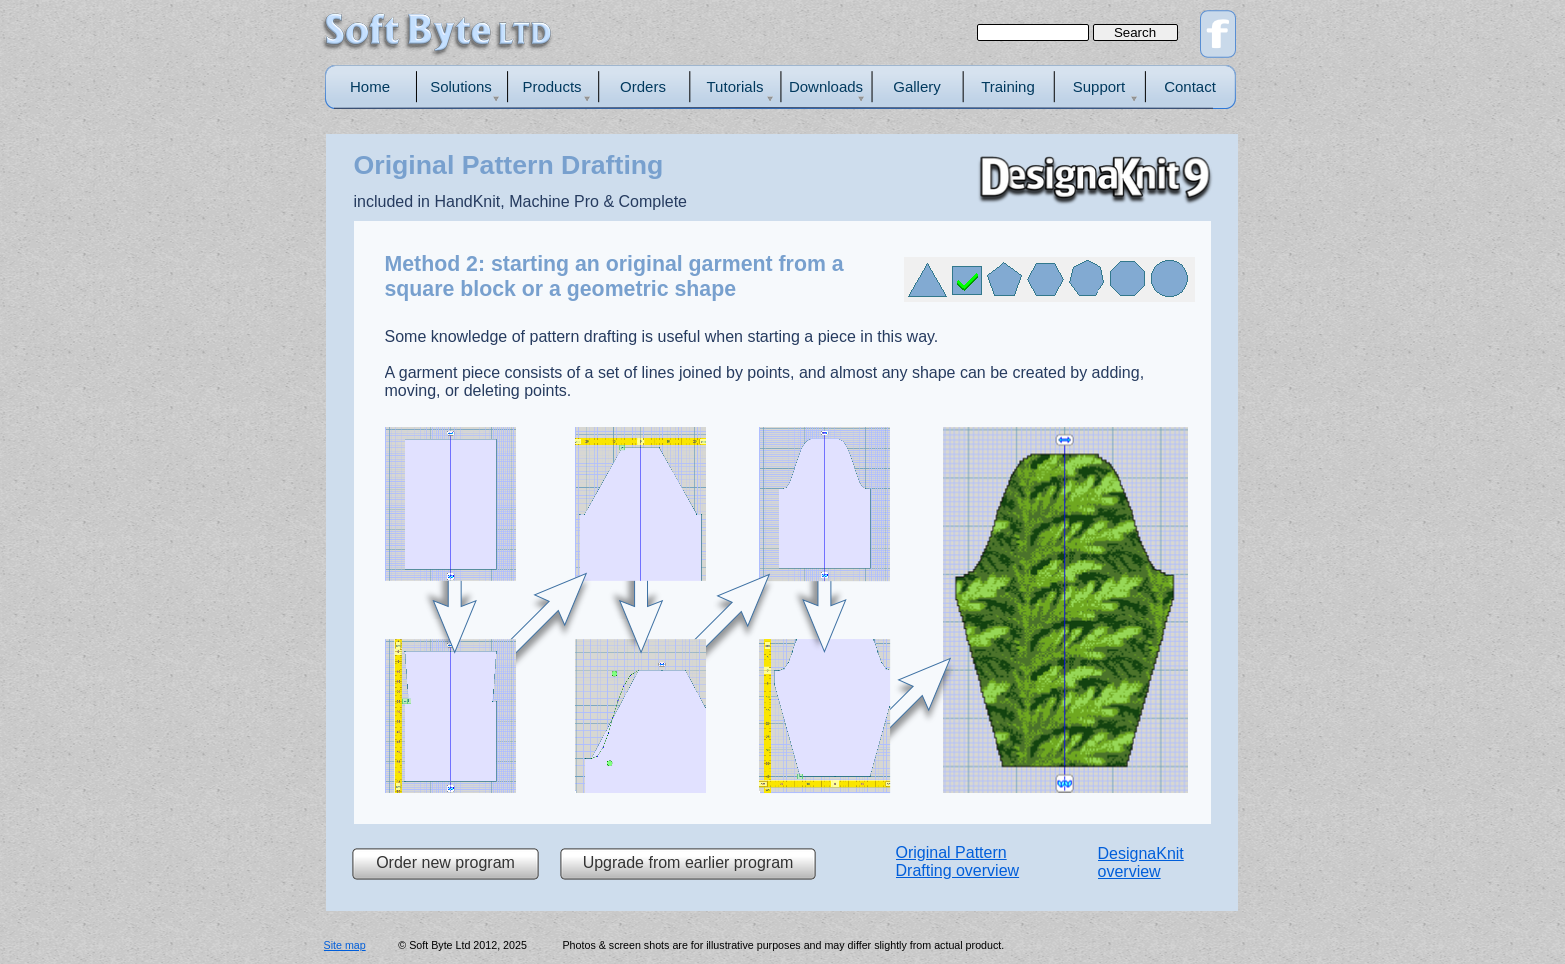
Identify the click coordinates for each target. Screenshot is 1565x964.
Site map (345, 945)
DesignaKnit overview (1141, 862)
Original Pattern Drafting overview (958, 861)
